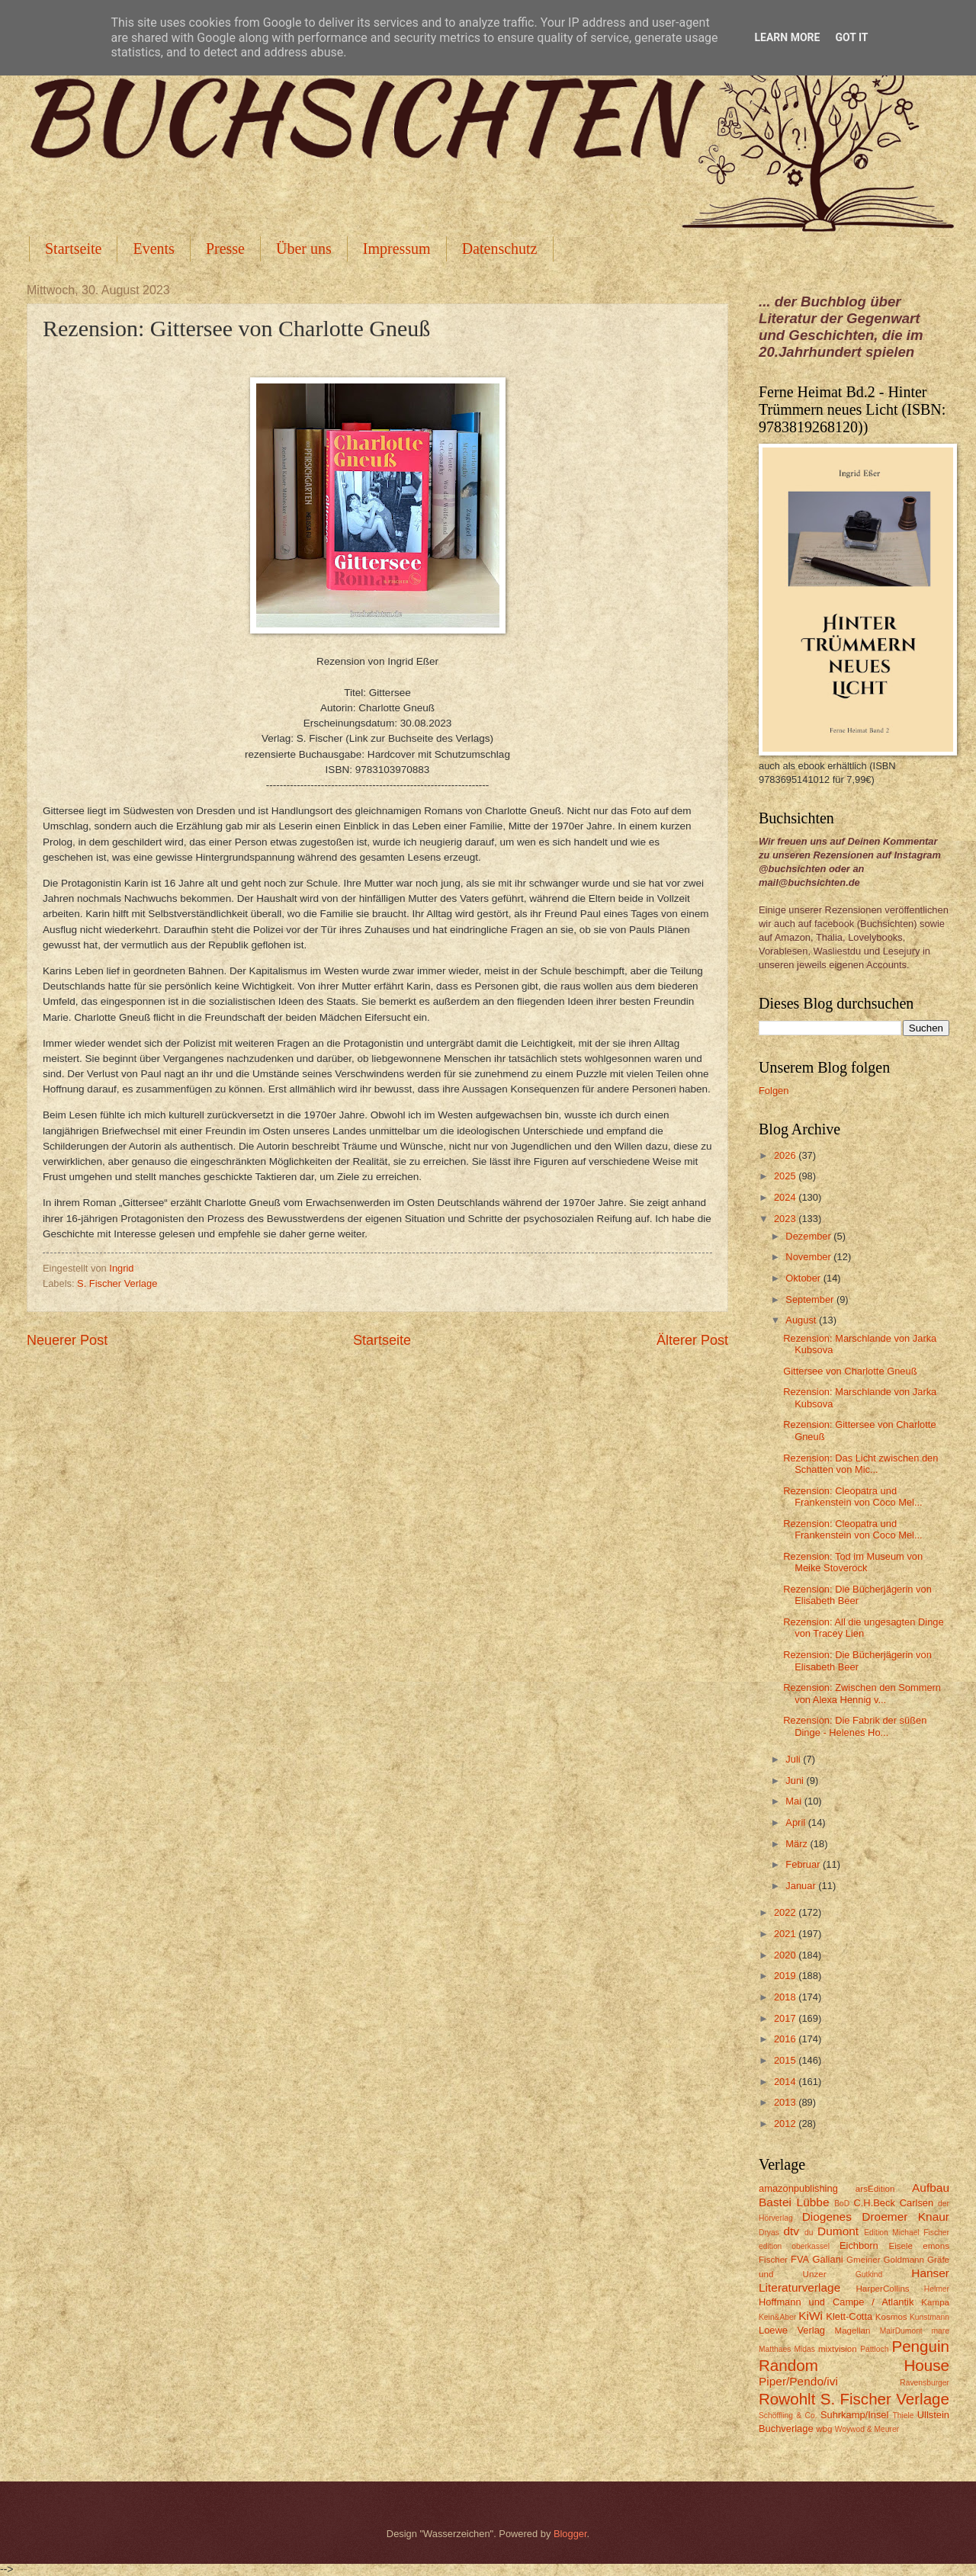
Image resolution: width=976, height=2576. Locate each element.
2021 (786, 1933)
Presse (225, 248)
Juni (795, 1780)
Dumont (838, 2231)
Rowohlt (787, 2399)
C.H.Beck (873, 2203)
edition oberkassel (794, 2246)
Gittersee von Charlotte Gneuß (850, 1371)
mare (940, 2331)
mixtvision (837, 2348)
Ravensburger (924, 2383)
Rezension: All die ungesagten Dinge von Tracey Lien (863, 1627)
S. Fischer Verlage (117, 1283)
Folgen (773, 1090)
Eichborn (859, 2245)
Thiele (902, 2415)
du (808, 2232)
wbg (824, 2428)
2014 (786, 2081)
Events (153, 248)
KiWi (810, 2315)
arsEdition (875, 2188)
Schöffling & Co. (788, 2415)
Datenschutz (500, 248)
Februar (804, 1864)
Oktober (804, 1278)
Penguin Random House (854, 2355)
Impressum (397, 248)
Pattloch (874, 2349)
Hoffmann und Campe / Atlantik (836, 2302)
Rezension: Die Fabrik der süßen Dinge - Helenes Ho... (854, 1726)
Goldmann (904, 2259)
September (810, 1299)
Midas (804, 2349)
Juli (794, 1759)
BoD (841, 2203)
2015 (786, 2060)
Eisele (900, 2245)
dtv (791, 2231)
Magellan (852, 2330)
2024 (786, 1197)
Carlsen (916, 2203)
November (809, 1256)
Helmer (936, 2289)
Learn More (787, 37)
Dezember (809, 1236)
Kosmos (891, 2316)
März (797, 1843)
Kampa (935, 2302)
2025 (786, 1176)
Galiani (828, 2259)
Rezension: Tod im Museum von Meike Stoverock (853, 1562)
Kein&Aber (777, 2317)
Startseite (73, 248)
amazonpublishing (798, 2188)
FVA (800, 2259)
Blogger (570, 2533)
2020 (786, 1955)
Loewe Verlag (792, 2330)
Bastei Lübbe (794, 2202)
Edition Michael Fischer (906, 2232)
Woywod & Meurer (867, 2429)
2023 (786, 1218)
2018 (786, 1997)
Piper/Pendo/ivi (798, 2381)
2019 (786, 1975)
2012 (786, 2123)
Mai (794, 1801)
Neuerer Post (67, 1340)
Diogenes (827, 2216)
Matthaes (775, 2349)
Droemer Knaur (905, 2216)
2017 (786, 2018)
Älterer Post (692, 1340)
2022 (786, 1912)
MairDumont (901, 2331)
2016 (786, 2039)
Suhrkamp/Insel (854, 2414)
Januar (801, 1885)
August (802, 1320)
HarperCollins (883, 2288)
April (796, 1822)
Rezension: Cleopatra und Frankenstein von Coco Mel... (852, 1496)
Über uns (304, 248)
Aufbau (930, 2187)
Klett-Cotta (849, 2316)
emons (936, 2245)
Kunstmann (929, 2317)
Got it (851, 37)
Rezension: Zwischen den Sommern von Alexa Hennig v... (862, 1693)
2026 (786, 1155)
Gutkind (869, 2274)
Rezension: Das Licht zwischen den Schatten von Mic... (860, 1463)
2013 (786, 2102)
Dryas (769, 2232)
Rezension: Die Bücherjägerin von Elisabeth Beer (857, 1594)
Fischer (773, 2259)
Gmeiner (863, 2259)
